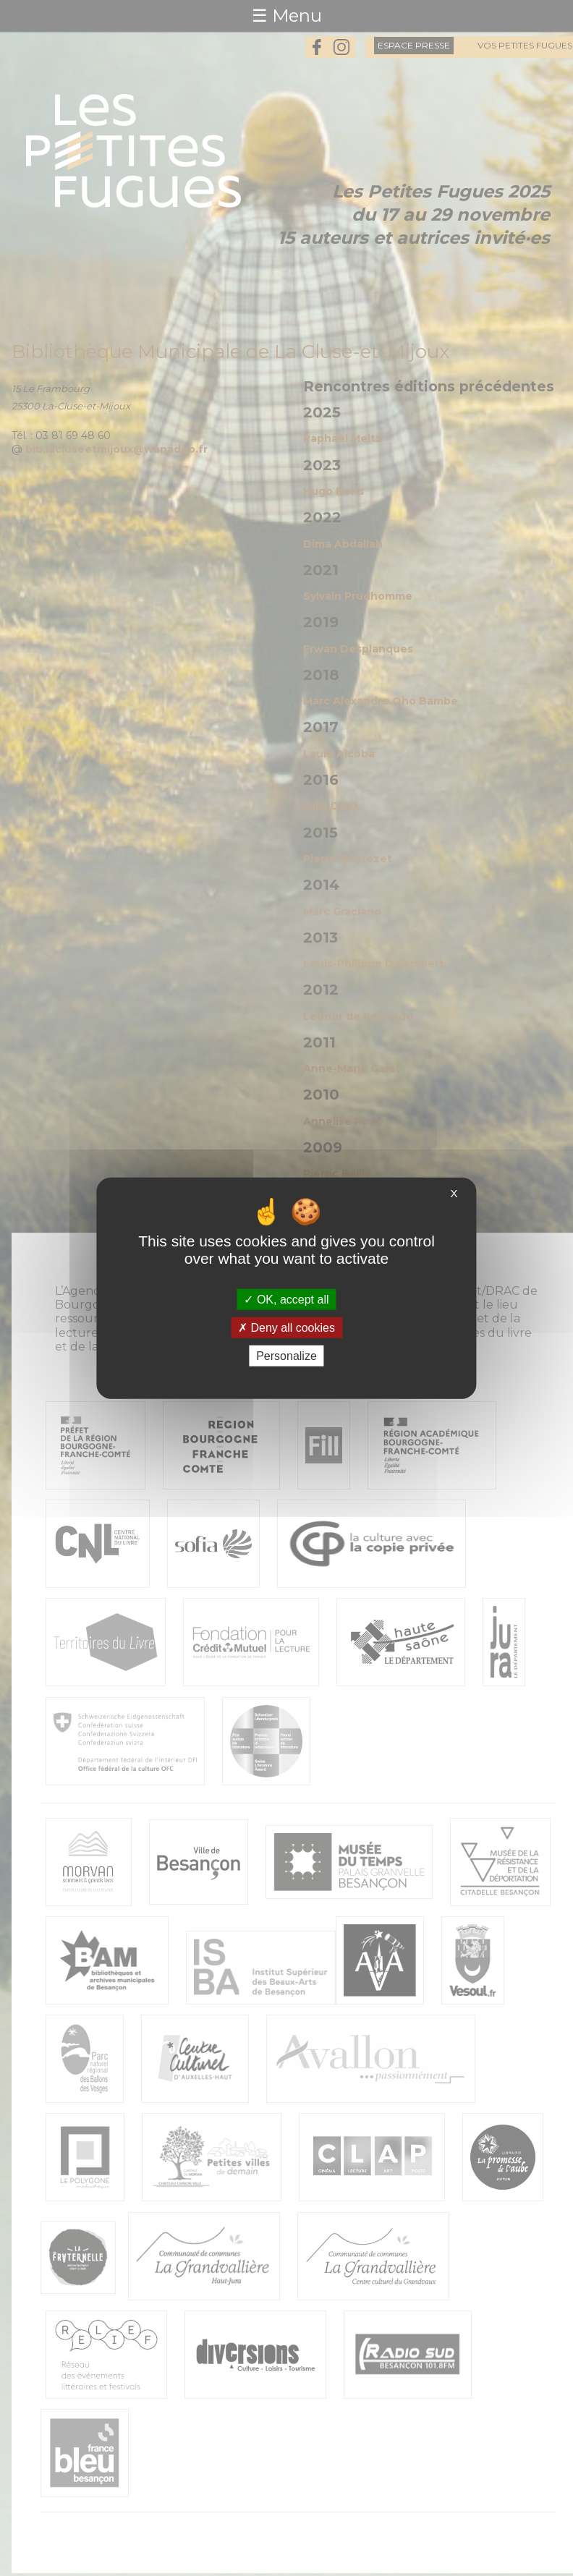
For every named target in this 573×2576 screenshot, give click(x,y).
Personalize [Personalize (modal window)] (286, 1356)
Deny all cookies (286, 1327)
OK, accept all (286, 1299)
